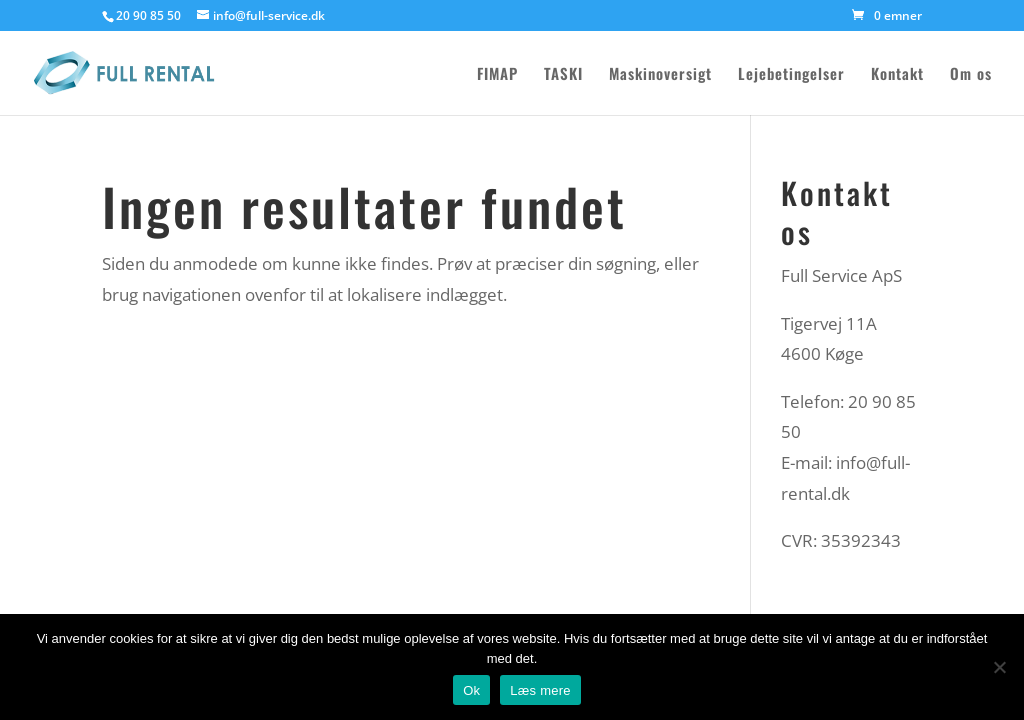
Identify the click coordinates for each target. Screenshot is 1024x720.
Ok (471, 690)
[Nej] (999, 667)
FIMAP (497, 75)
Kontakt (897, 75)
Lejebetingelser (791, 75)
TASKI (563, 75)
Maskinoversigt (660, 75)
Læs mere (540, 690)
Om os (971, 75)
